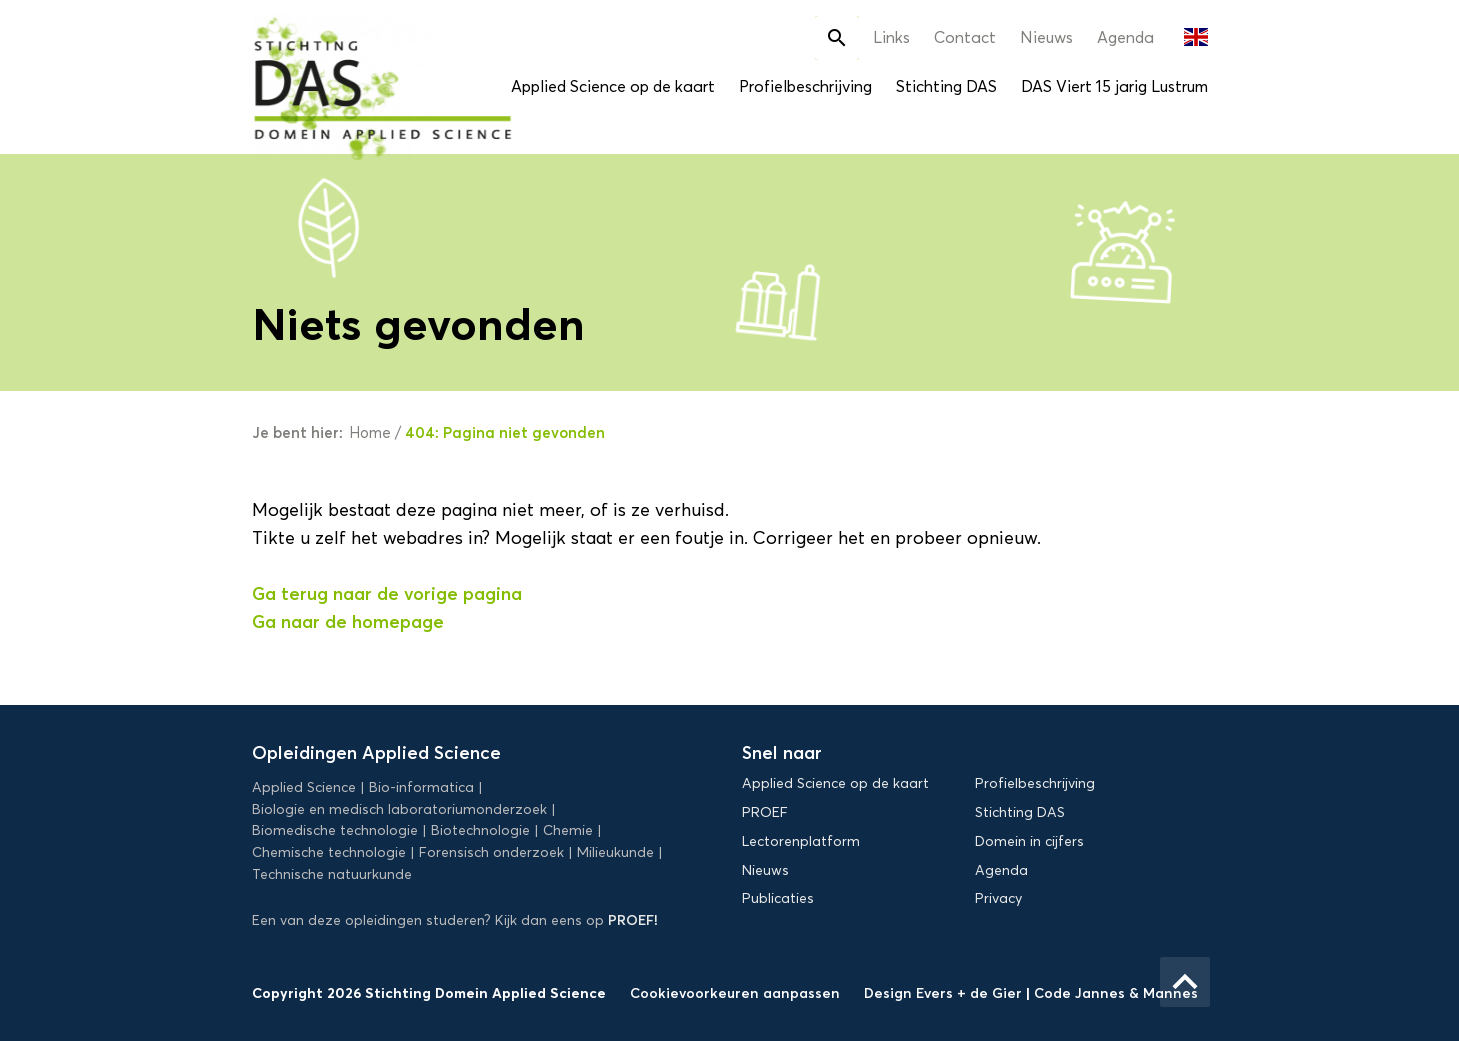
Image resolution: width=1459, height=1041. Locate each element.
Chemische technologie (329, 852)
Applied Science (304, 787)
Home (370, 433)
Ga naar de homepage (348, 622)
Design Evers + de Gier (945, 993)
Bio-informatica (421, 787)
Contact (965, 37)
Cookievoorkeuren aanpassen (735, 993)
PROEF (765, 812)
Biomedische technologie (335, 830)
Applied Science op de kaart (613, 86)
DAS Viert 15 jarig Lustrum (1114, 86)
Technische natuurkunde (332, 874)
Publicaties (778, 898)
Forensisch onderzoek (491, 852)
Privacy (998, 898)
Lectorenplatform (801, 841)
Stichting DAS (946, 86)
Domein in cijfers (1029, 841)
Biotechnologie (480, 830)
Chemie (568, 830)
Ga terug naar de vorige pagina (387, 594)
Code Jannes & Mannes (1116, 993)
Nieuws (1046, 37)
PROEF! (633, 920)
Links (891, 37)
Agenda (1125, 37)
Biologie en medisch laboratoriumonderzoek (399, 809)
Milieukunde (615, 852)
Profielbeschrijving (805, 86)
